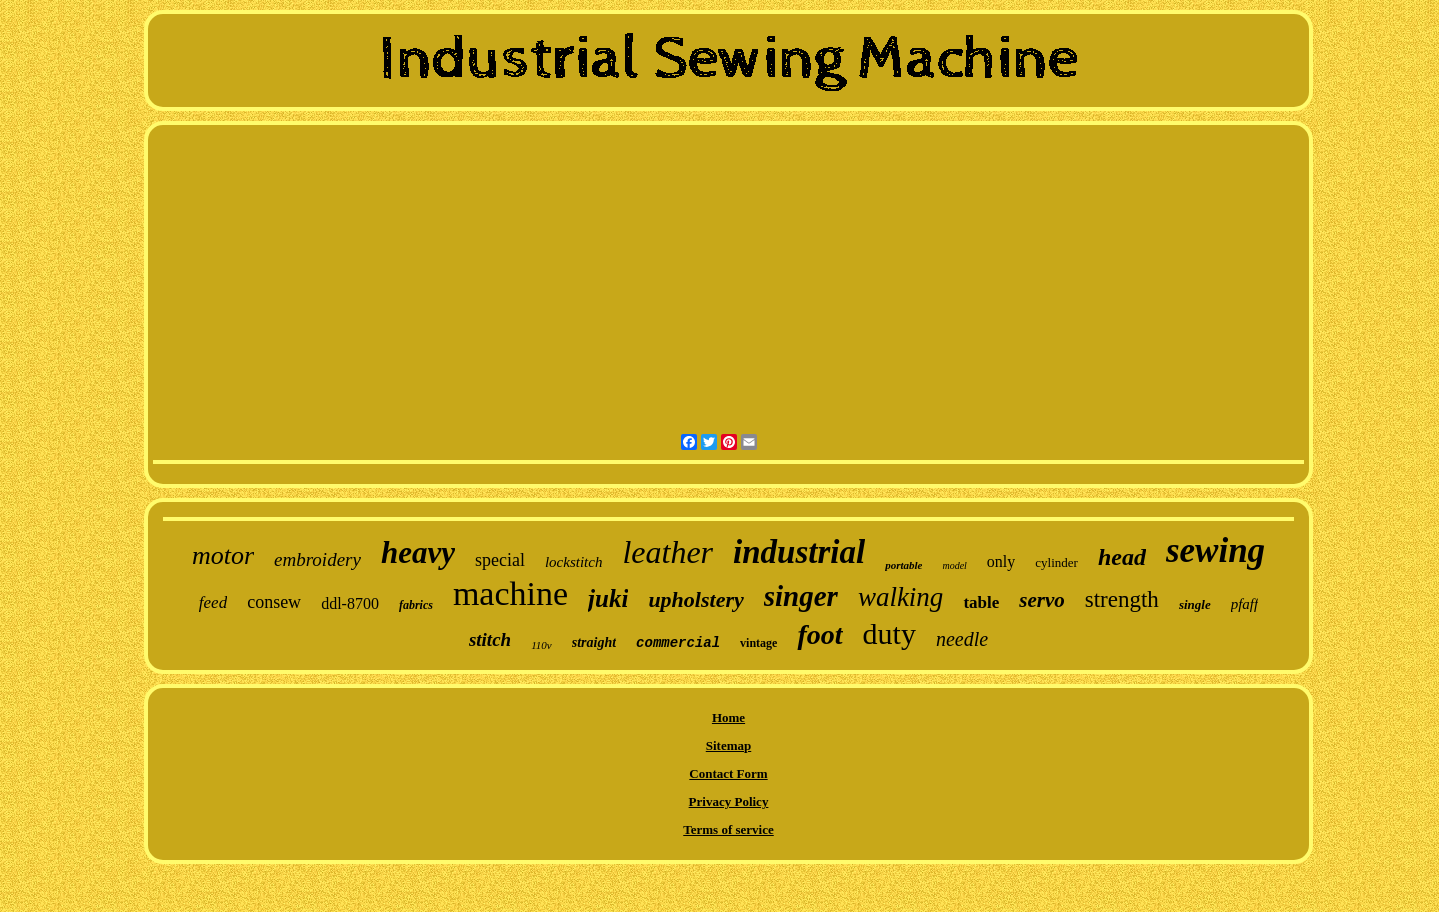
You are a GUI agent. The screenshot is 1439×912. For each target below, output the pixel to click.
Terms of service (728, 829)
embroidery (317, 559)
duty (889, 633)
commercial (678, 643)
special (500, 560)
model (954, 565)
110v (541, 645)
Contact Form (728, 773)
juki (608, 598)
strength (1122, 599)
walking (901, 597)
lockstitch (573, 562)
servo (1042, 600)
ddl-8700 (350, 603)
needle (962, 639)
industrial (799, 552)
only (1001, 561)
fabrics (416, 605)
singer (801, 596)
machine (510, 593)
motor (223, 555)
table (981, 602)
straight (594, 642)
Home (728, 717)
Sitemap (729, 745)
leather (667, 552)
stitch (490, 639)
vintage (758, 643)
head (1122, 557)
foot (819, 634)
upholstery (695, 599)
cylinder (1056, 562)
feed (213, 602)
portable (903, 565)
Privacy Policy (729, 801)
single (1195, 604)
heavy (418, 552)
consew (274, 602)
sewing (1215, 550)
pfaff (1245, 604)
